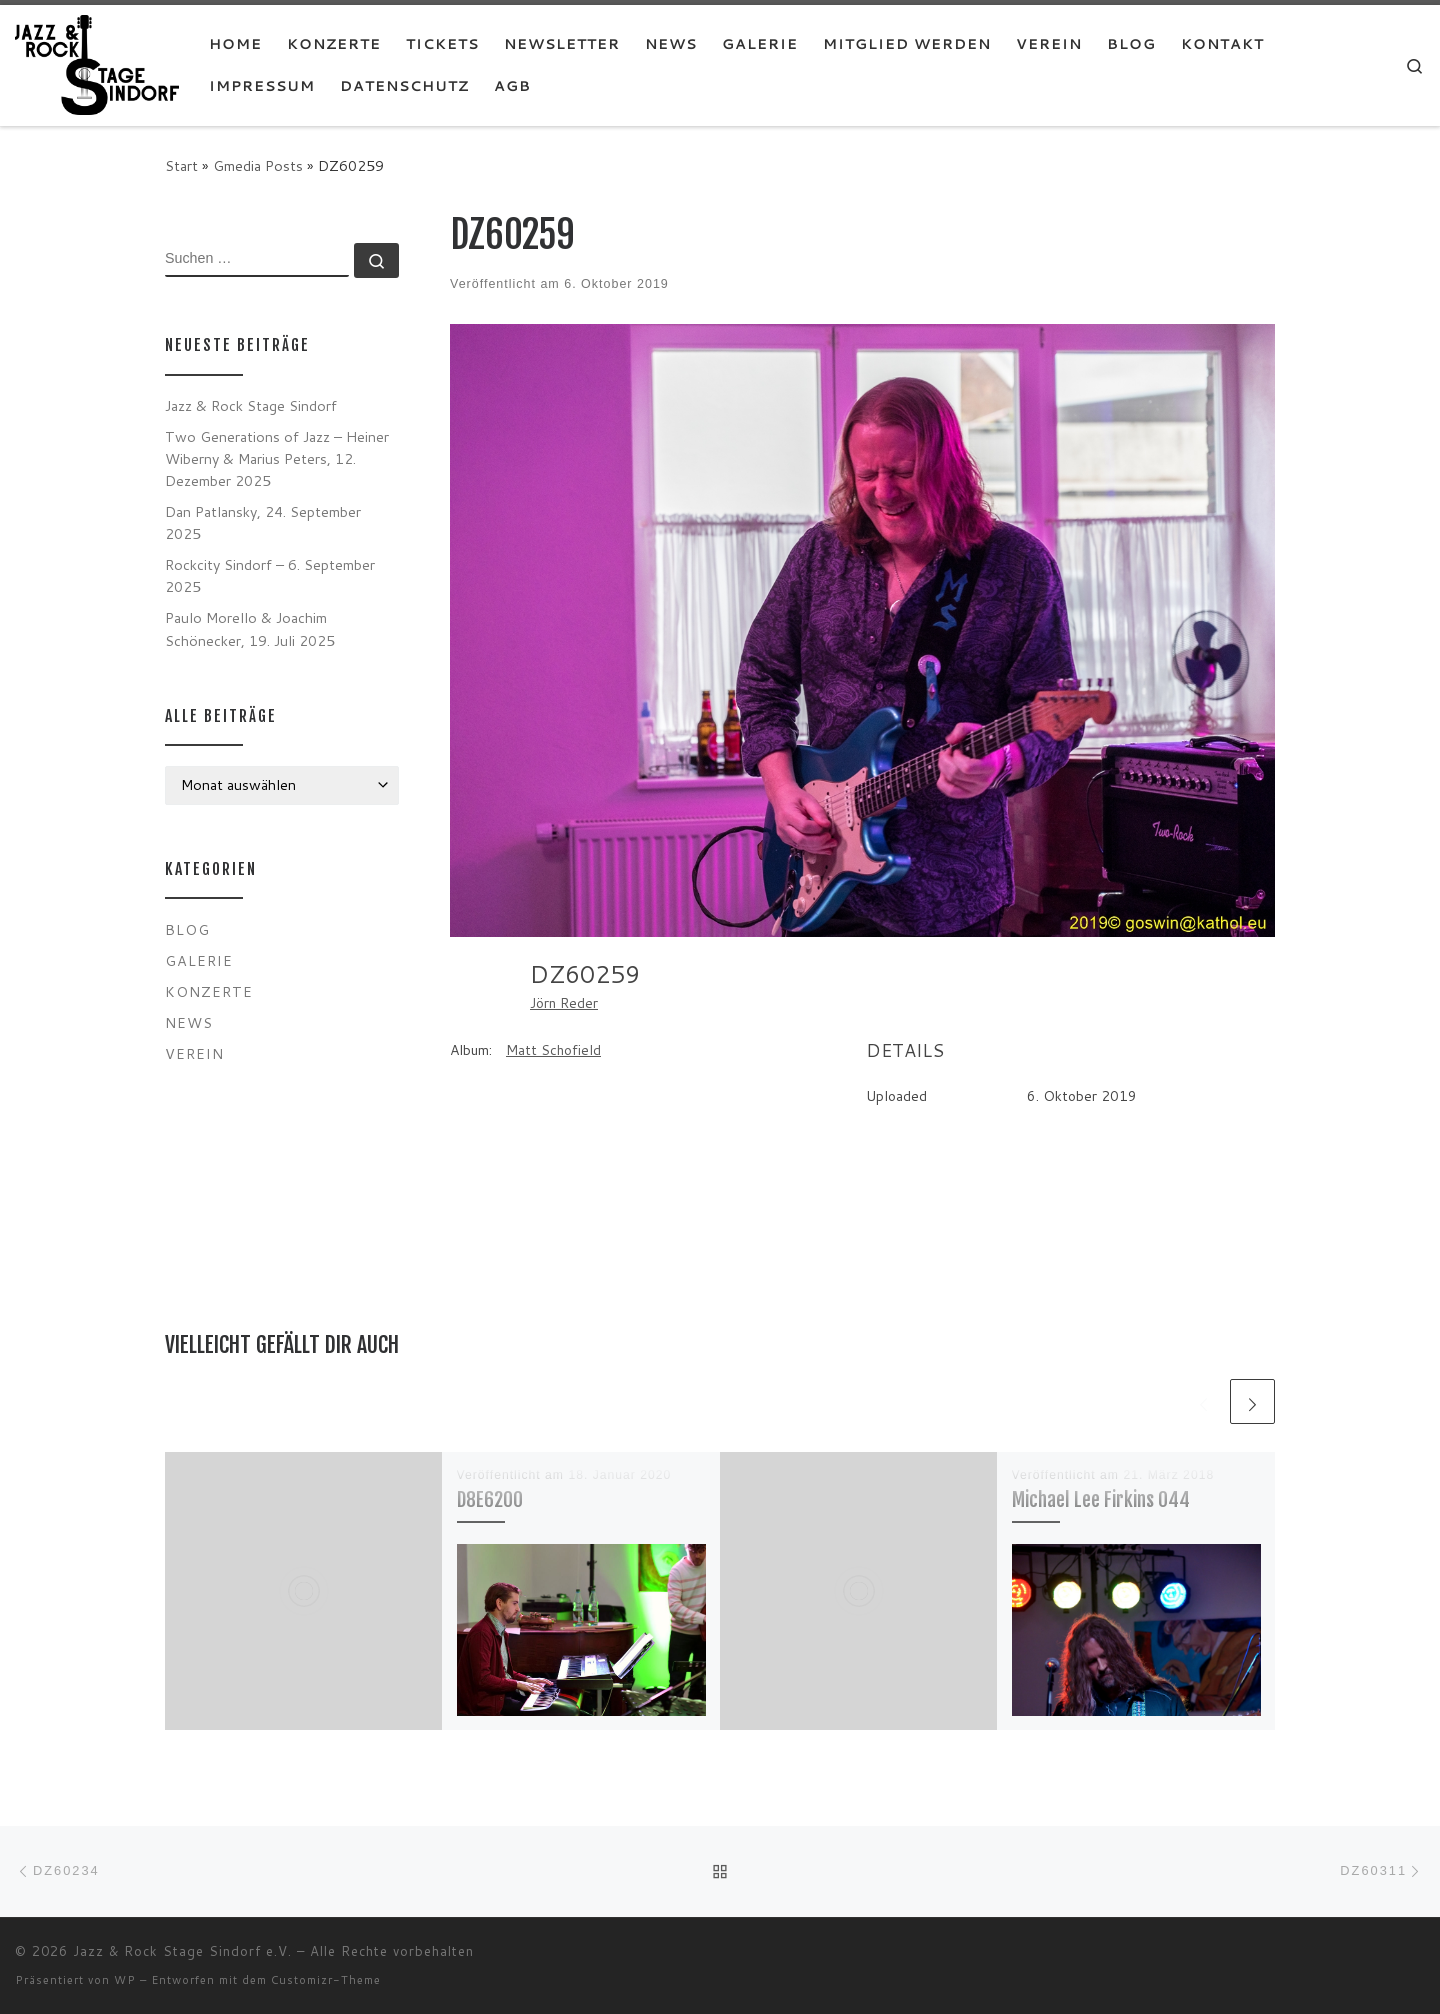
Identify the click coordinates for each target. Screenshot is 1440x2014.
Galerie (199, 960)
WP (125, 1980)
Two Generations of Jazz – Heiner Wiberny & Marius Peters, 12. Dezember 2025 (277, 458)
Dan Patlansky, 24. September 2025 (263, 522)
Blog (187, 929)
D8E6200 (490, 1499)
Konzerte (209, 991)
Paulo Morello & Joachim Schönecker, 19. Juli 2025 (250, 628)
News (189, 1022)
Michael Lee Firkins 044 (1101, 1499)
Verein (194, 1053)
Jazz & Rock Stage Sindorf (251, 405)
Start (181, 165)
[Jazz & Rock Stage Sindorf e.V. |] (97, 63)
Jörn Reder (564, 1003)
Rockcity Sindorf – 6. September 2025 (270, 575)
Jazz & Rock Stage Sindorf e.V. (182, 1951)
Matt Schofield (553, 1050)
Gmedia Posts (258, 165)
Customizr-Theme (326, 1980)
